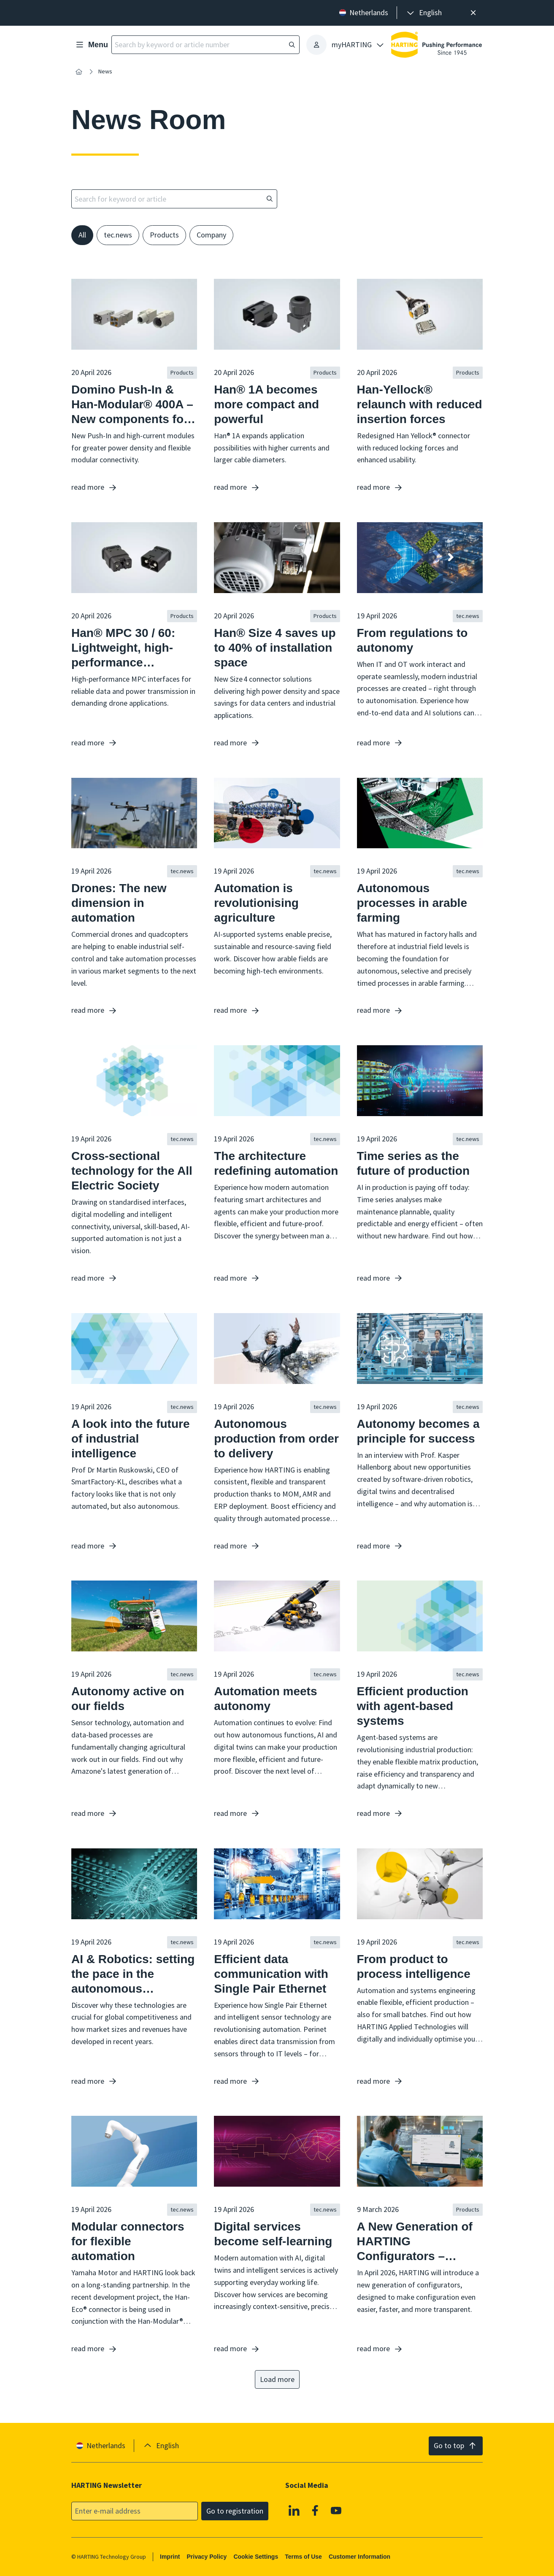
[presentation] (423, 12)
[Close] (473, 12)
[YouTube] (336, 2510)
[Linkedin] (294, 2510)
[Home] (78, 71)
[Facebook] (315, 2510)
